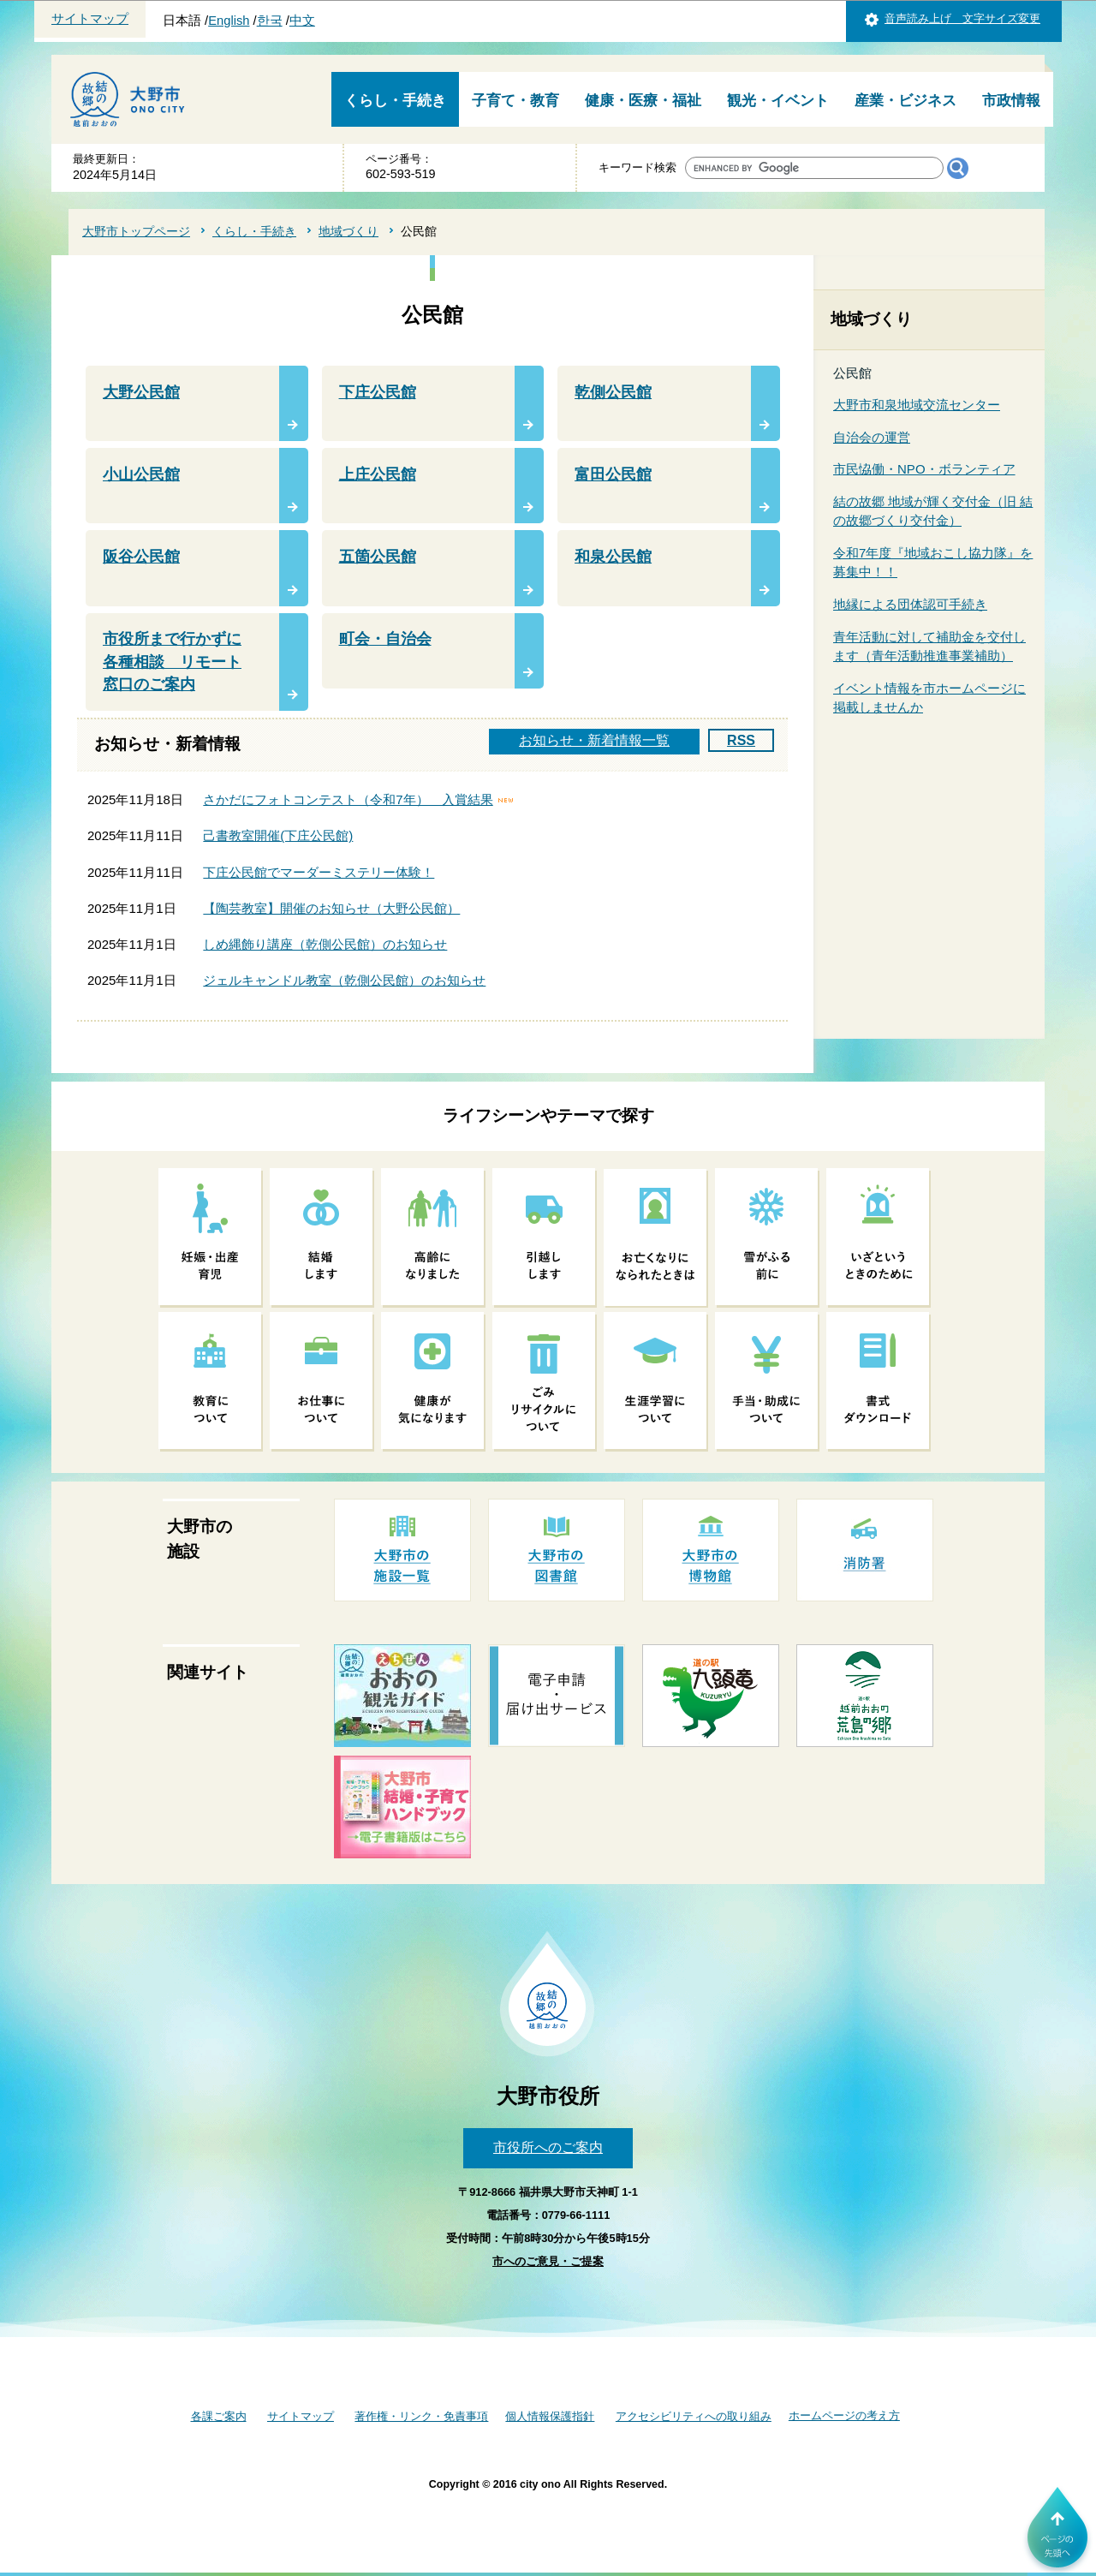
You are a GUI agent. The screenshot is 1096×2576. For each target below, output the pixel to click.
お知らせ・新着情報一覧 (594, 740)
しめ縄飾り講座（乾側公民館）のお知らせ (325, 944)
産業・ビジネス (905, 100)
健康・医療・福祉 (643, 100)
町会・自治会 (385, 638)
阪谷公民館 (141, 556)
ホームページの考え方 (844, 2415)
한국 (270, 20)
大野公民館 (141, 392)
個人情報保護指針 (549, 2416)
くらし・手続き (395, 100)
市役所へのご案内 (548, 2147)
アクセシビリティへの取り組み (693, 2416)
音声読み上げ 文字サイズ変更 (962, 18)
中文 (302, 20)
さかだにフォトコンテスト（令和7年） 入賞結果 (347, 799)
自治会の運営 (871, 437)
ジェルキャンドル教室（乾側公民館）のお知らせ (344, 980)
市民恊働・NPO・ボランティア (924, 469)
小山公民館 (141, 474)
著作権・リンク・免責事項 (421, 2416)
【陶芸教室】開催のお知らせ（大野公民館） (331, 908)
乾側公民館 (613, 392)
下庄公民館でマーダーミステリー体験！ (318, 872)
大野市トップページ (136, 231)
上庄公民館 (377, 474)
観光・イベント (778, 100)
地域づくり (348, 231)
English (228, 20)
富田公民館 (613, 474)
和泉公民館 (613, 556)
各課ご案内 (219, 2416)
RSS (741, 740)
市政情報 (1011, 100)
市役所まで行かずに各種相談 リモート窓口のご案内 (172, 661)
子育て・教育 (515, 100)
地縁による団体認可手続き (910, 604)
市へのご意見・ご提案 (548, 2261)
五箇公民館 (377, 556)
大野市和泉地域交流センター (916, 404)
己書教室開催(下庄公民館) (278, 835)
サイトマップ (89, 19)
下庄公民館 (377, 392)
